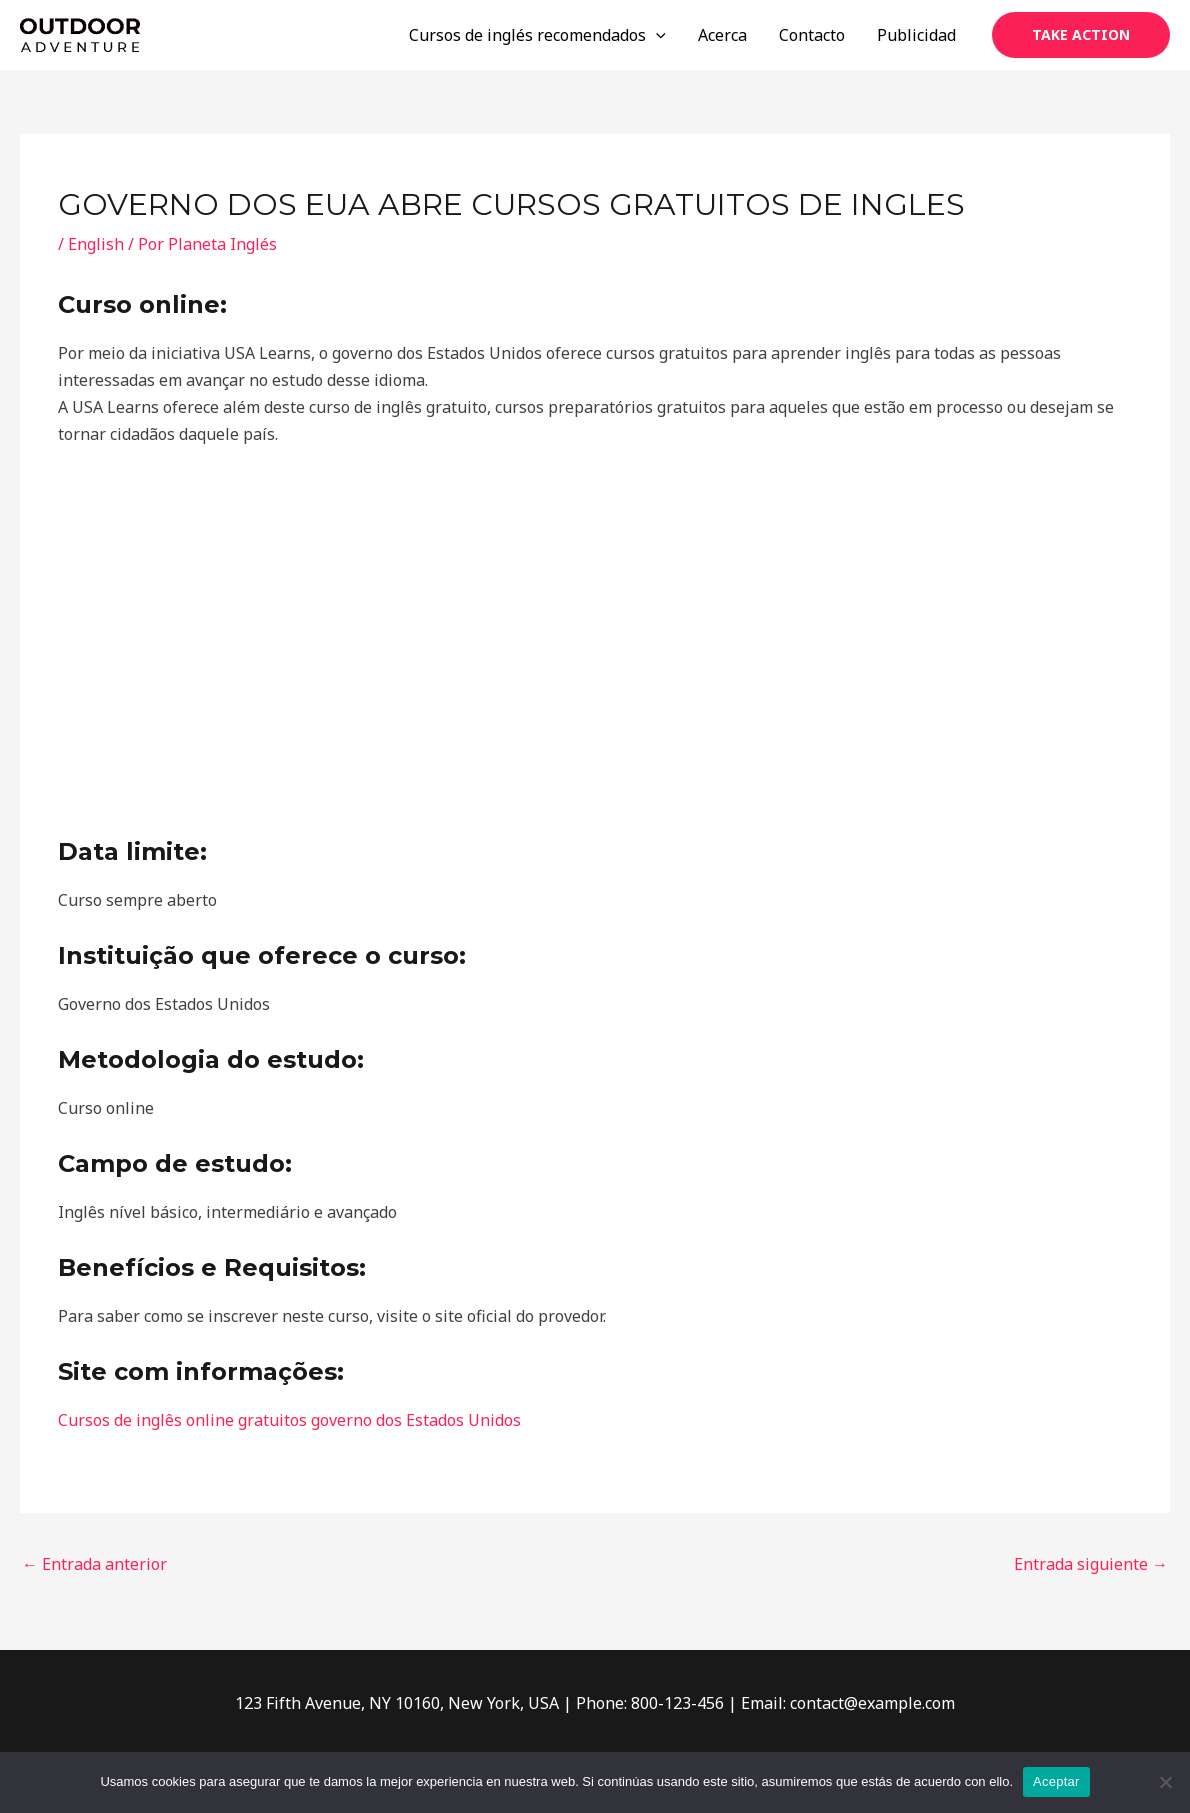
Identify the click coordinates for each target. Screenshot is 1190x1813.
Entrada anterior (94, 1564)
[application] (656, 35)
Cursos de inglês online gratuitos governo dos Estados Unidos (289, 1420)
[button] (1081, 35)
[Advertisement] (594, 643)
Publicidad (916, 35)
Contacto (812, 35)
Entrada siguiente (1091, 1564)
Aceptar (1056, 1781)
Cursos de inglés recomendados (537, 35)
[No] (1165, 1782)
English (96, 244)
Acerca (722, 35)
